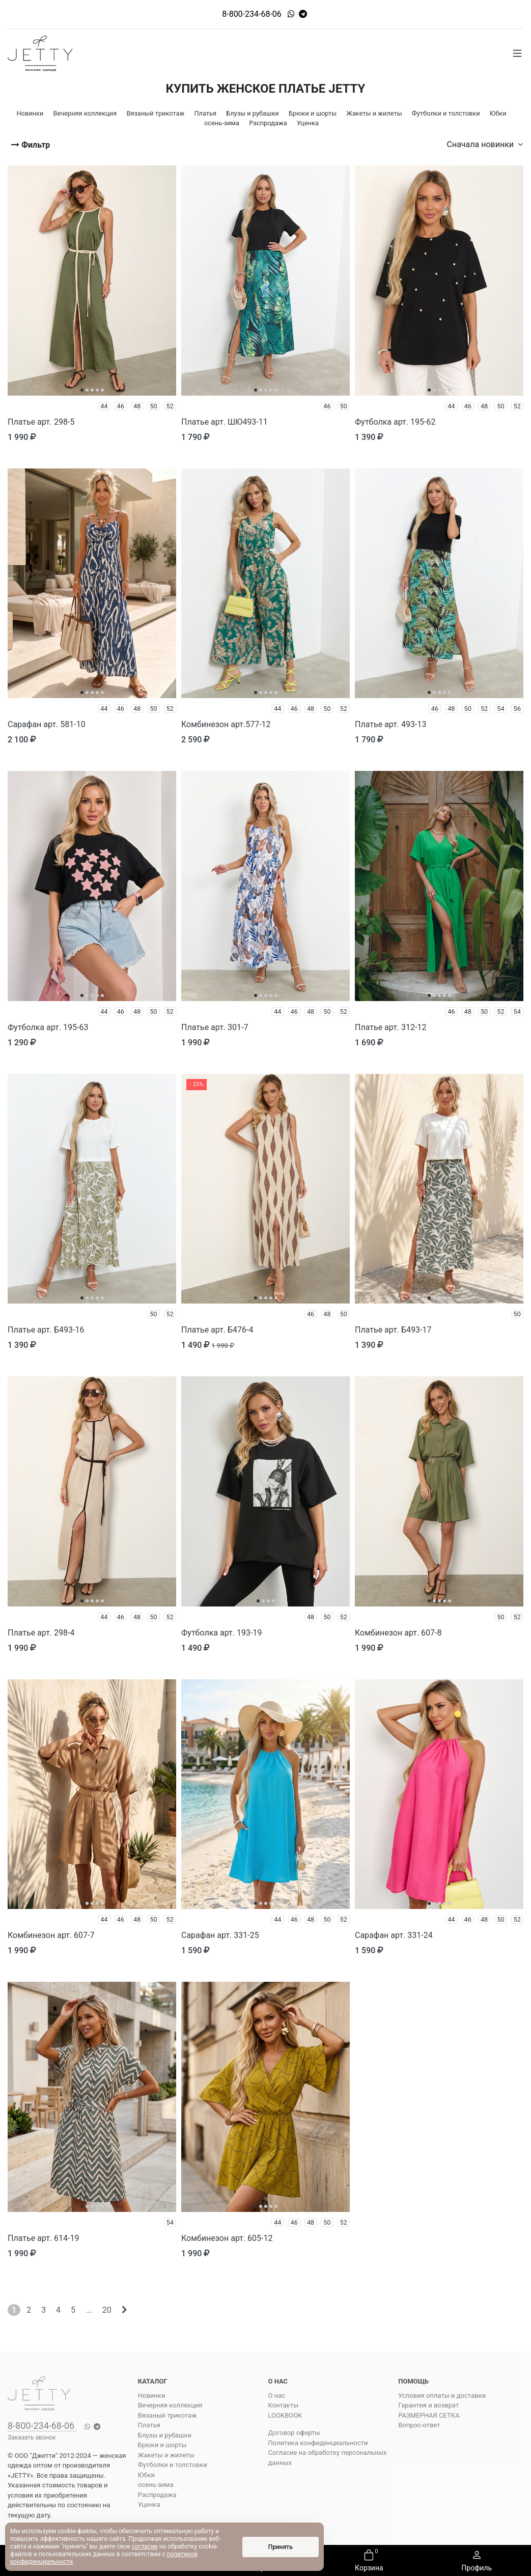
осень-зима (156, 2484)
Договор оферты (294, 2432)
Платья (149, 2425)
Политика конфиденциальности (318, 2443)
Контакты (283, 2405)
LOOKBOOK (285, 2415)
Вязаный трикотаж (167, 2415)
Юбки (146, 2475)
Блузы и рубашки (164, 2435)
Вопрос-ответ (419, 2425)
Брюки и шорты (162, 2445)
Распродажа (157, 2495)
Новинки (151, 2395)
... (89, 2310)
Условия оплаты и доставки (442, 2395)
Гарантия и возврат (428, 2405)
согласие (145, 2546)
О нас (277, 2395)
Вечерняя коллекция (170, 2405)
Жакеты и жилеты (166, 2455)
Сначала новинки (485, 144)
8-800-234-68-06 (252, 14)
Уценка (149, 2504)
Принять (280, 2547)
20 (106, 2310)
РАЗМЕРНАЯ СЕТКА (428, 2415)
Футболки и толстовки (172, 2465)
